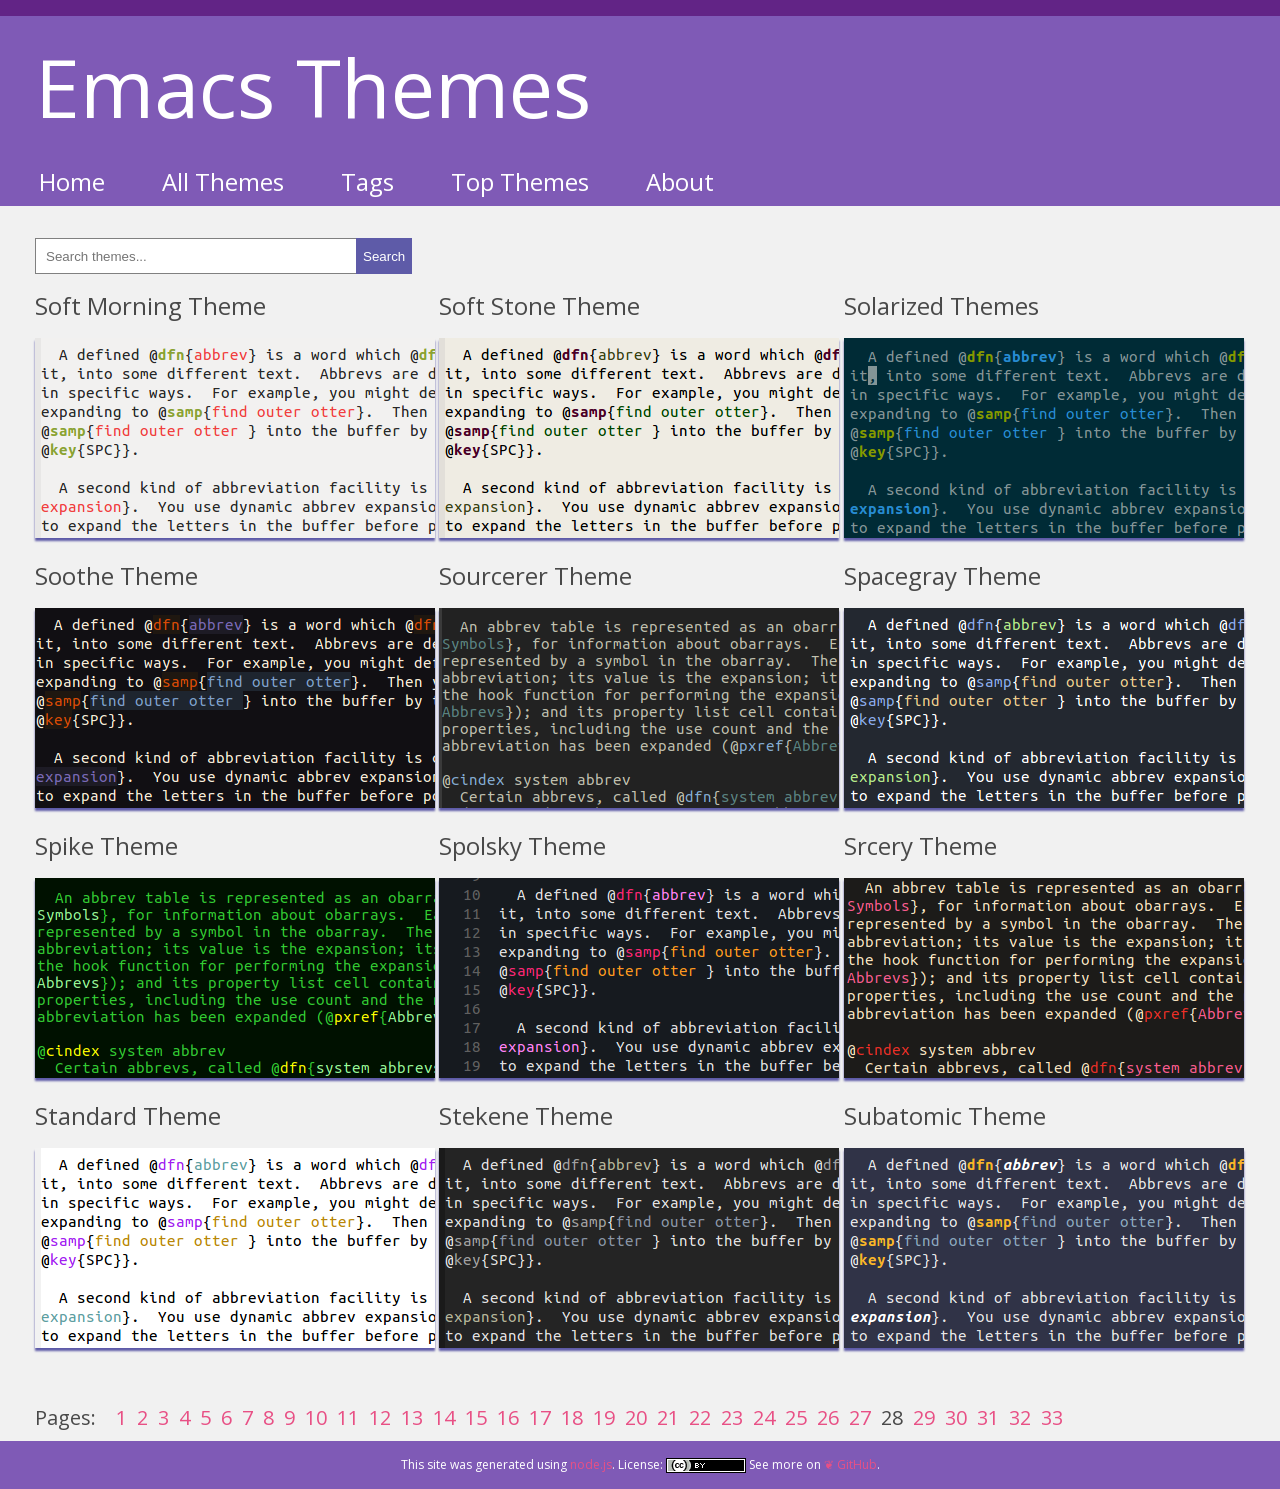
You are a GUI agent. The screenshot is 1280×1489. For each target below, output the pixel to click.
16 (508, 1417)
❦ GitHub (850, 1464)
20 (636, 1417)
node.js (591, 1464)
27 (860, 1417)
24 (764, 1417)
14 (444, 1417)
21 (668, 1417)
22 (700, 1417)
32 (1020, 1417)
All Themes (223, 181)
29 (924, 1417)
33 (1052, 1417)
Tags (367, 181)
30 (956, 1417)
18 (572, 1417)
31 (988, 1417)
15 (476, 1417)
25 (796, 1417)
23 (732, 1417)
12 (380, 1417)
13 (412, 1417)
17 (540, 1417)
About (680, 181)
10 (316, 1417)
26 (828, 1417)
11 (348, 1417)
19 (604, 1417)
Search (384, 256)
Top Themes (520, 181)
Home (72, 181)
